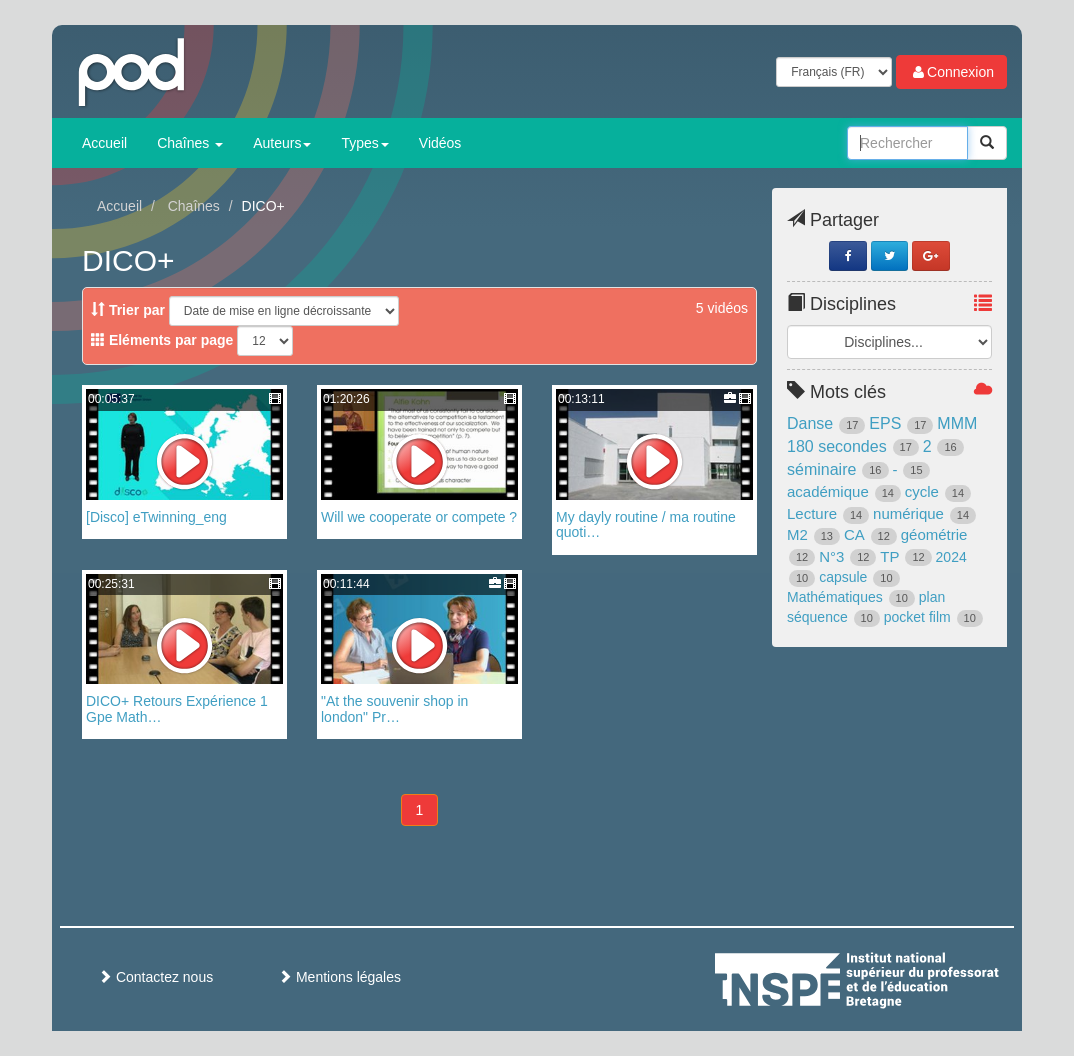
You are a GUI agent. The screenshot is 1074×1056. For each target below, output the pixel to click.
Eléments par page (162, 340)
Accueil (104, 143)
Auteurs (282, 143)
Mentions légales (339, 977)
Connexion (951, 72)
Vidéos (440, 143)
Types (364, 143)
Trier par (128, 310)
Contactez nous (155, 977)
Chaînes (190, 143)
